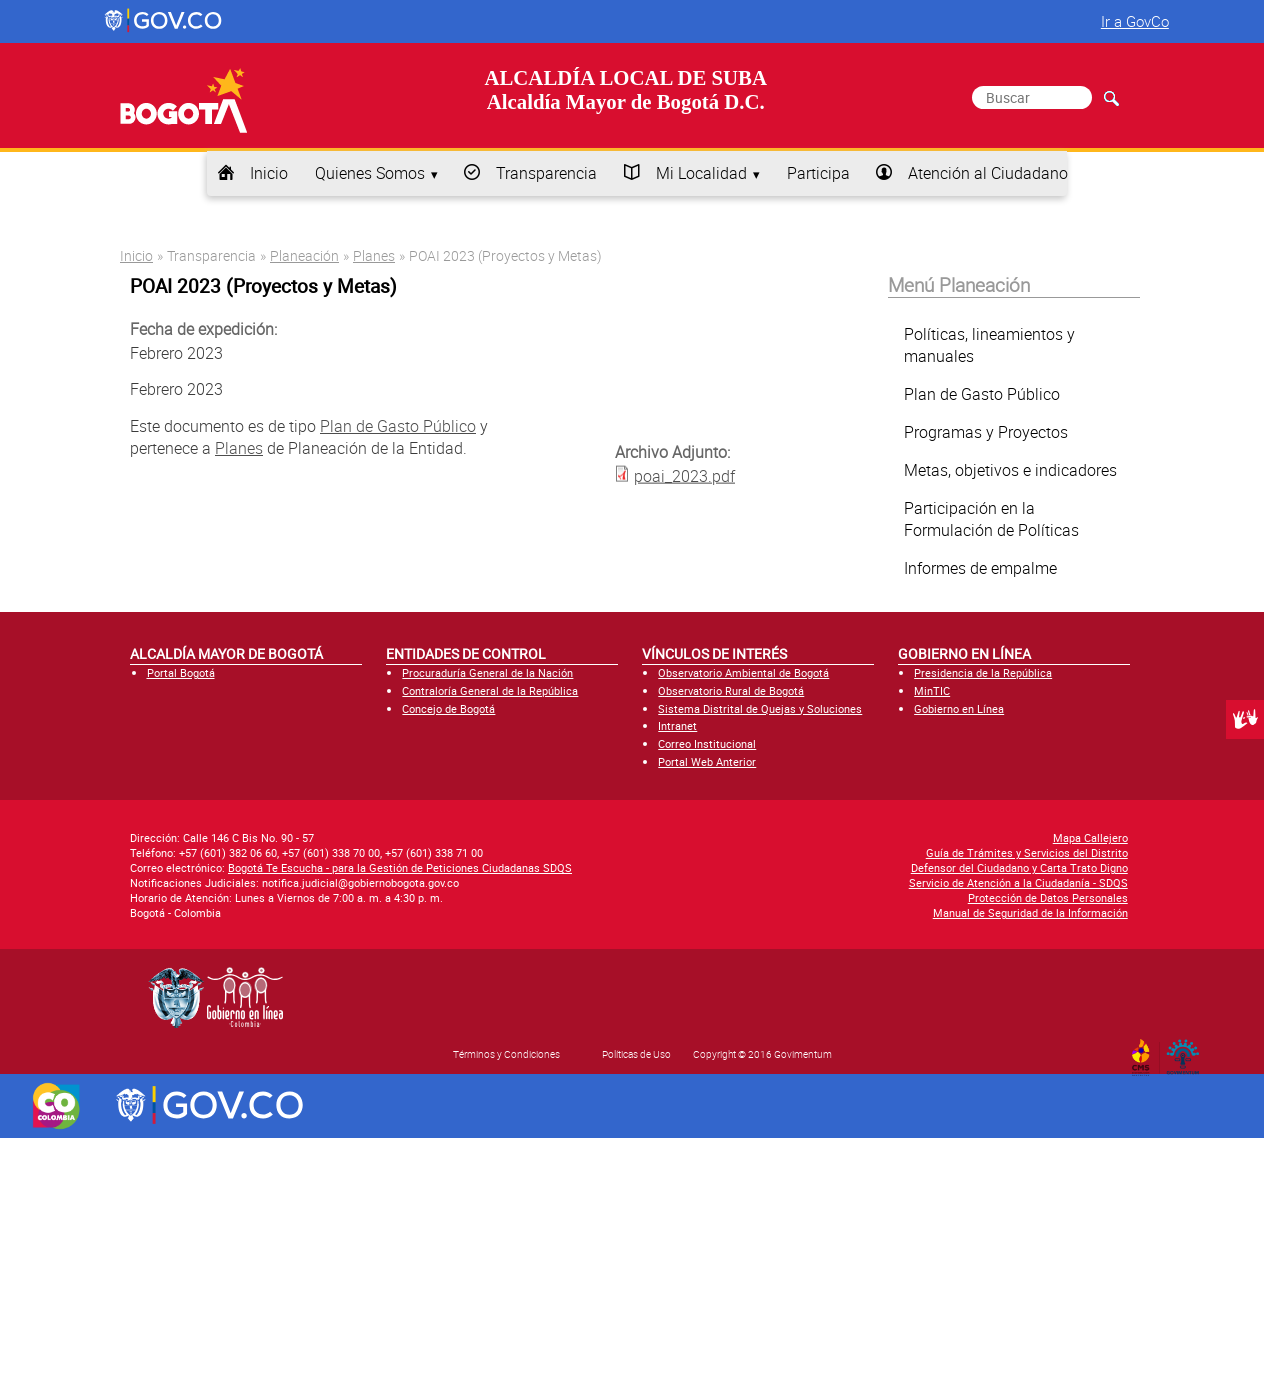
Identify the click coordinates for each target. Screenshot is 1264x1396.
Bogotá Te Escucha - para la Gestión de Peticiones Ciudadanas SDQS (400, 867)
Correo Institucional (707, 743)
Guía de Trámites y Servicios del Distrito (1027, 852)
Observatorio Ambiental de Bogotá (743, 672)
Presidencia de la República (983, 672)
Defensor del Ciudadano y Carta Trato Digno (1019, 867)
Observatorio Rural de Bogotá (731, 690)
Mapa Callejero (1090, 837)
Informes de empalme (980, 568)
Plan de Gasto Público (398, 426)
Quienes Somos (370, 173)
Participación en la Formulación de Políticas (991, 519)
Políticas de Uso (636, 1054)
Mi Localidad (701, 173)
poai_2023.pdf (684, 475)
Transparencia (546, 173)
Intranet (677, 725)
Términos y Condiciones (506, 1054)
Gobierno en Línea (959, 708)
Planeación (304, 255)
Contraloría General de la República (490, 690)
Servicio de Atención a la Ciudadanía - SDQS (1018, 882)
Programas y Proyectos (986, 432)
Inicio (269, 173)
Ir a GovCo (1135, 21)
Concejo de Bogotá (448, 708)
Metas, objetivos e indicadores (1010, 470)
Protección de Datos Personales (1048, 897)
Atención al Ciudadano (988, 173)
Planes (374, 255)
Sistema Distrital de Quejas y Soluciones (760, 708)
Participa (818, 173)
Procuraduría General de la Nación (487, 672)
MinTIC (932, 690)
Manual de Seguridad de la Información (1030, 912)
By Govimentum (1187, 1051)
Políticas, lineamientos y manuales (989, 345)
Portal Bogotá (181, 672)
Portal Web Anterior (707, 761)
